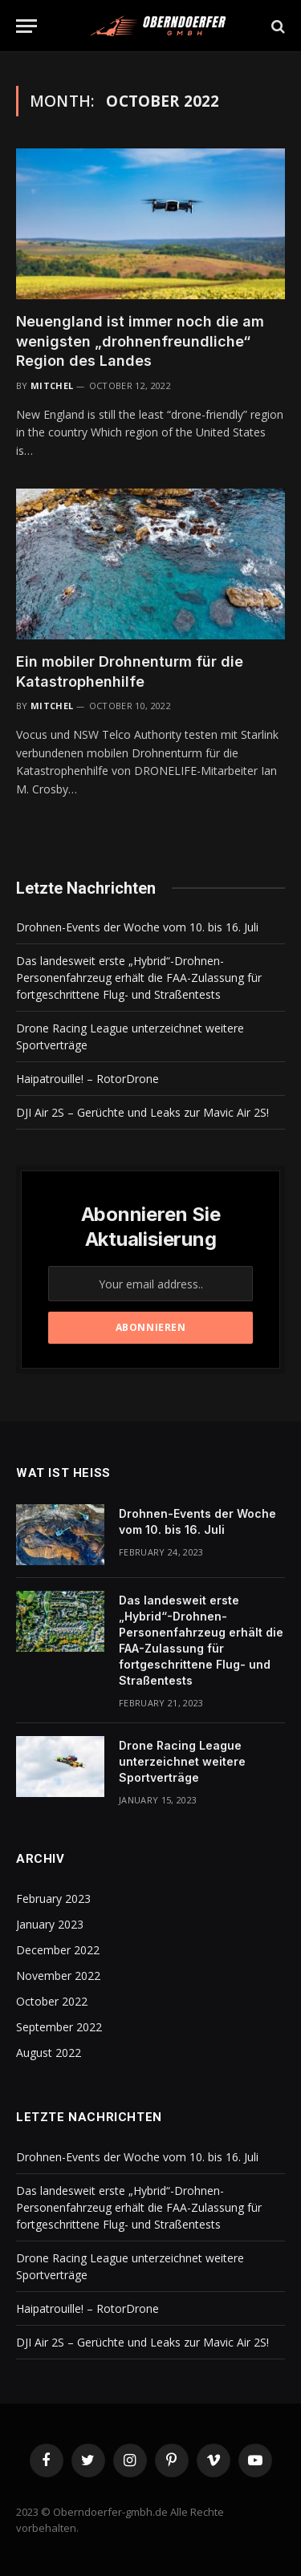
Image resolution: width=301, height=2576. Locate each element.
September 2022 (59, 2026)
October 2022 (51, 2001)
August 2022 (48, 2052)
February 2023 (53, 1898)
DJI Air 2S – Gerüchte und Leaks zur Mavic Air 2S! (142, 1112)
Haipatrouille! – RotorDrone (87, 1078)
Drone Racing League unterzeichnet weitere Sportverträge (182, 1761)
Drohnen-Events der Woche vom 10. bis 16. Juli (137, 927)
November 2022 (58, 1975)
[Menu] (26, 26)
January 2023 (49, 1924)
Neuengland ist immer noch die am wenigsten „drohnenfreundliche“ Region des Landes (140, 341)
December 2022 (58, 1949)
